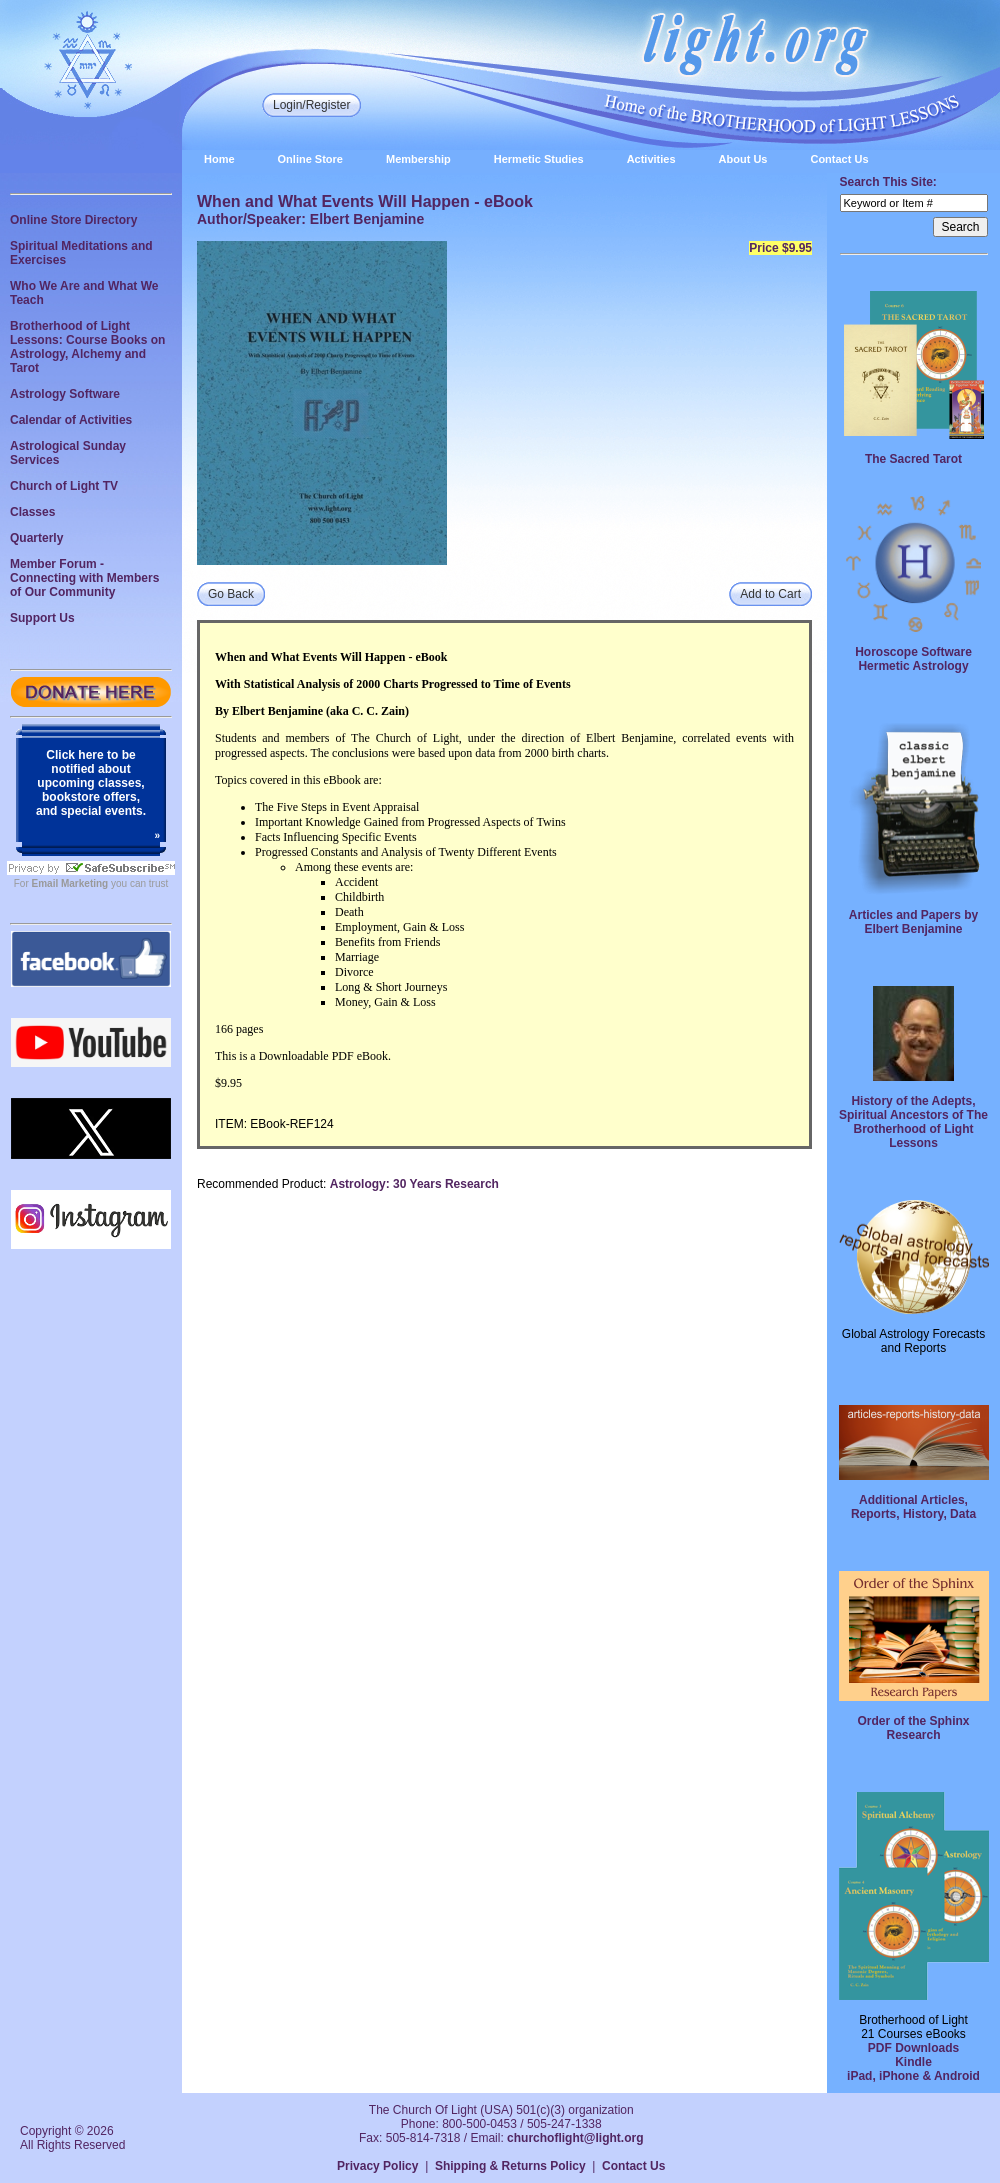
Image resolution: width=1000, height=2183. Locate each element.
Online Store (310, 159)
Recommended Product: (261, 1184)
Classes (32, 512)
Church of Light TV (64, 486)
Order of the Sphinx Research (913, 1728)
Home (219, 159)
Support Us (42, 618)
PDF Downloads (913, 2048)
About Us (743, 159)
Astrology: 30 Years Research (414, 1184)
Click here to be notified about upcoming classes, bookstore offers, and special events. (91, 783)
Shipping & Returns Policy (510, 2166)
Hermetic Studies (539, 159)
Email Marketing (70, 883)
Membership (418, 159)
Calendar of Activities (71, 420)
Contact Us (839, 159)
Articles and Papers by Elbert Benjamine (913, 922)
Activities (651, 159)
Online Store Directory (73, 220)
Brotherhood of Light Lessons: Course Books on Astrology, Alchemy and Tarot (87, 347)
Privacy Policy (377, 2166)
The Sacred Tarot (913, 459)
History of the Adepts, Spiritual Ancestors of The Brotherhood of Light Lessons (913, 1122)
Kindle (913, 2062)
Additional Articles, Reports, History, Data (913, 1507)
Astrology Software (65, 394)
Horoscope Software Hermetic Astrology (913, 659)
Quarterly (36, 538)
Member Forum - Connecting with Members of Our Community (84, 578)
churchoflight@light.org (575, 2138)
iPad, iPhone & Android (913, 2076)
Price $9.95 (780, 248)
